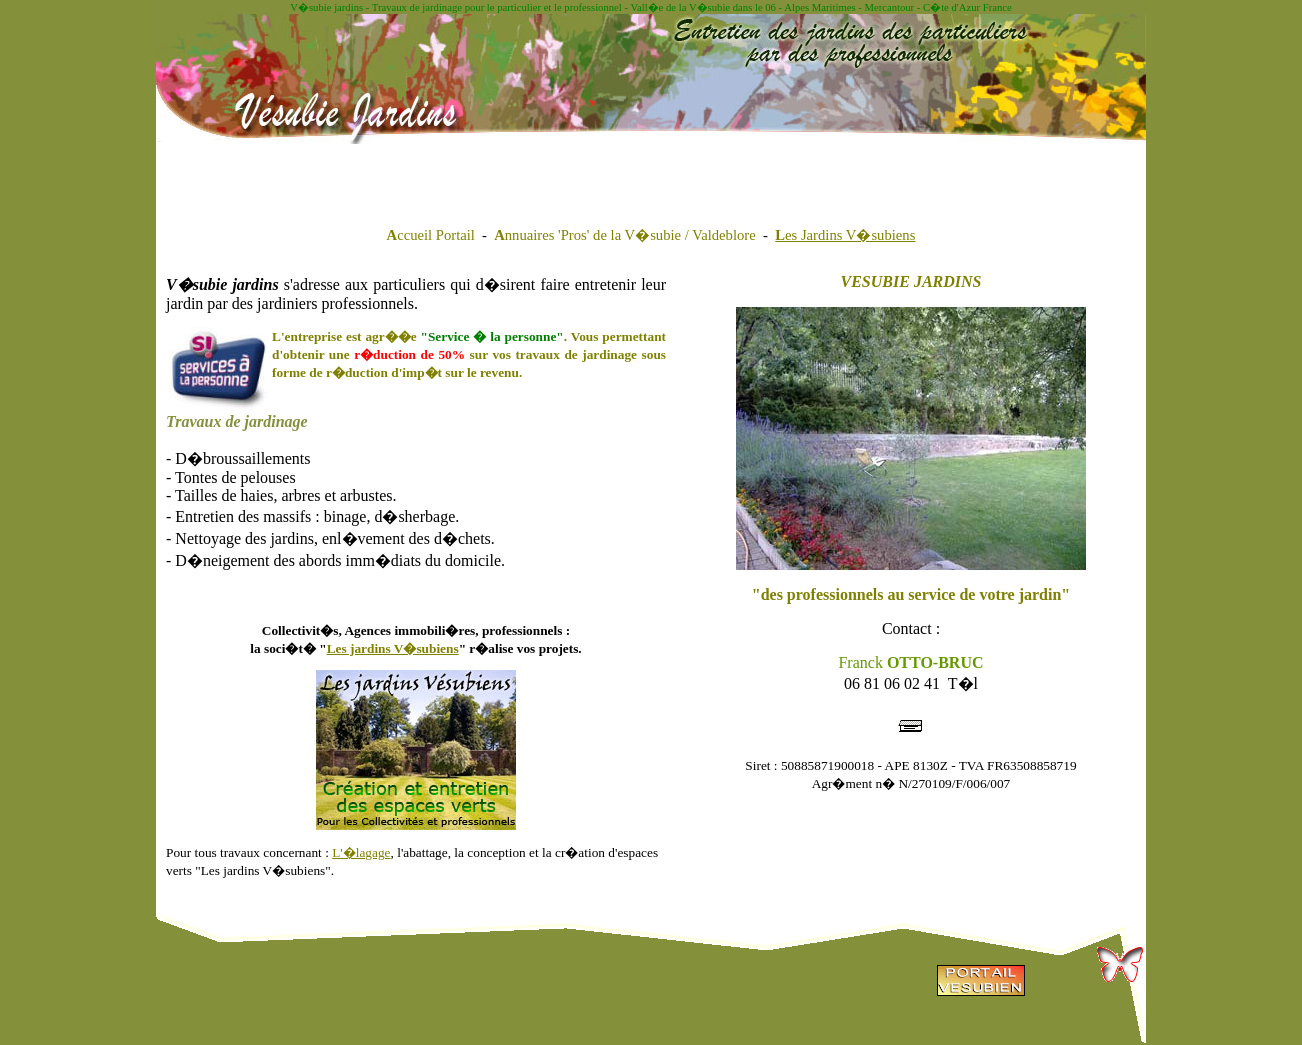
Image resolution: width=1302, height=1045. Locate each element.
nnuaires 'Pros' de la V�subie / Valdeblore (625, 235)
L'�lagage (361, 852)
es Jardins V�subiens (845, 235)
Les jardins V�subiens (393, 648)
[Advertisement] (413, 174)
